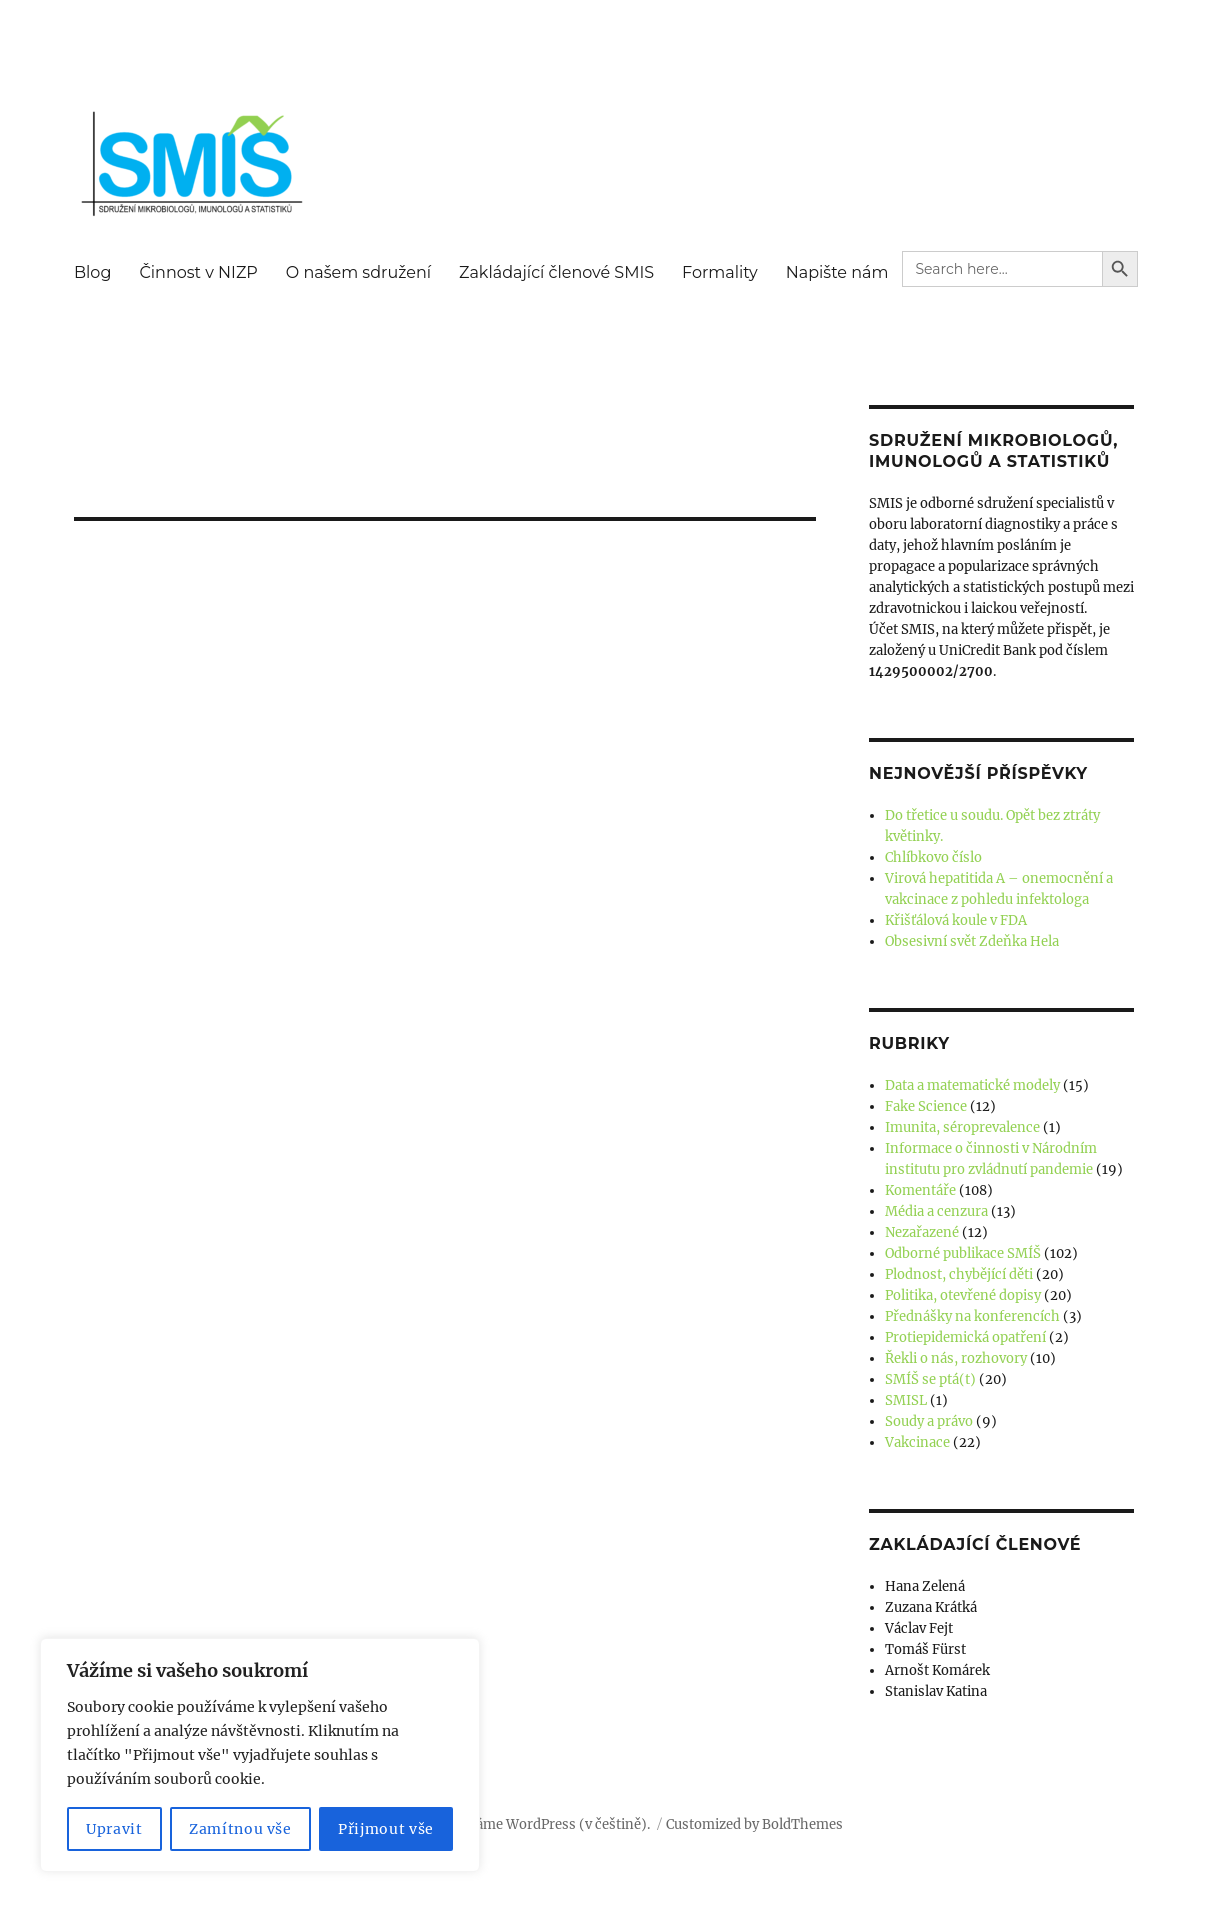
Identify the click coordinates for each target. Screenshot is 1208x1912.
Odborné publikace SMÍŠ (963, 1253)
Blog (92, 272)
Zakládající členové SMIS (556, 272)
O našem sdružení (358, 272)
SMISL (906, 1400)
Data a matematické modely (972, 1085)
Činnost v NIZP (198, 272)
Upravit (114, 1829)
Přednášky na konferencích (972, 1316)
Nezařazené (922, 1232)
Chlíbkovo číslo (933, 857)
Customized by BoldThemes (754, 1824)
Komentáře (920, 1190)
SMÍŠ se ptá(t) (930, 1379)
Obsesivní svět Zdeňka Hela (972, 941)
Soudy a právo (929, 1421)
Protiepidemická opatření (965, 1337)
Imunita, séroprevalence (962, 1127)
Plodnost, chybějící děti (959, 1274)
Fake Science (926, 1106)
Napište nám (837, 272)
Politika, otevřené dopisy (963, 1295)
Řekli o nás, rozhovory (956, 1358)
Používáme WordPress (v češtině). (542, 1824)
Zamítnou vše (240, 1829)
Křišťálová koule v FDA (956, 920)
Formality (720, 272)
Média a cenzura (936, 1211)
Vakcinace (917, 1442)
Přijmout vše (386, 1829)
